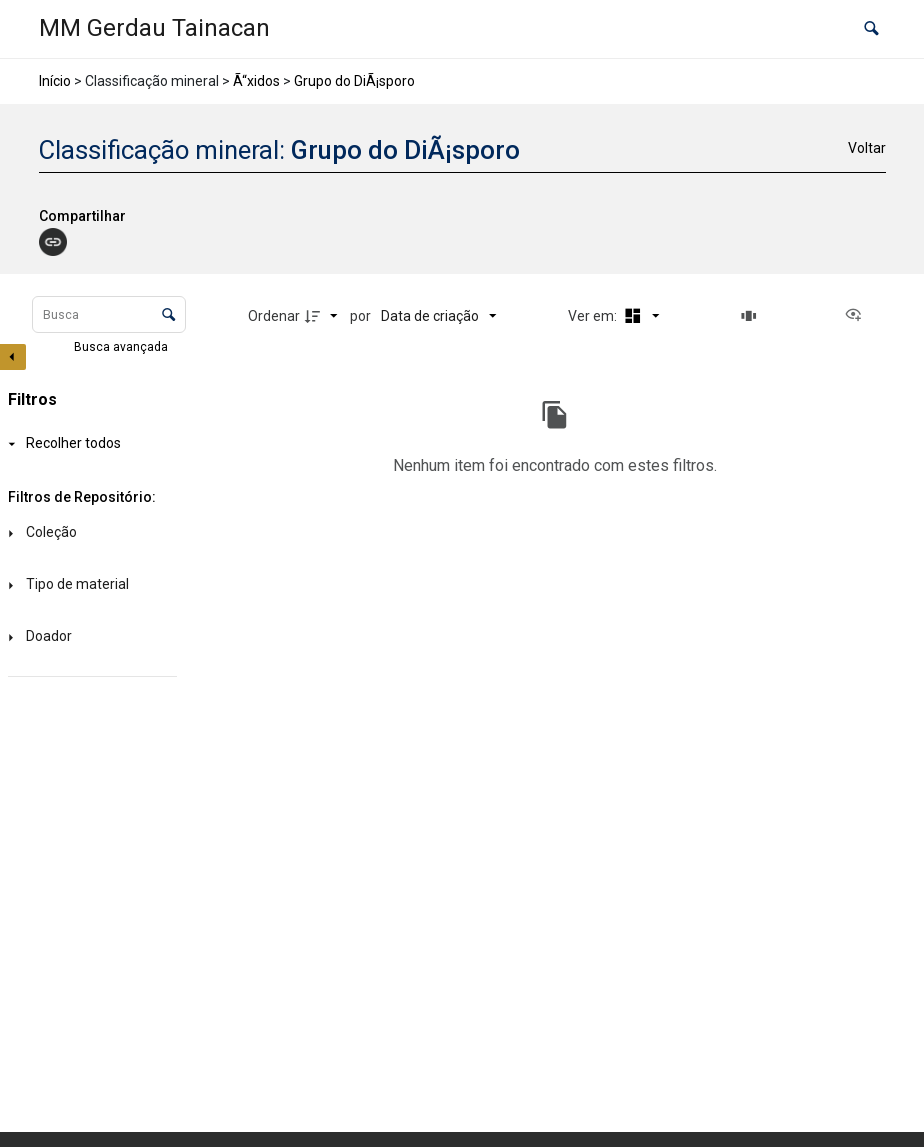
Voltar (867, 148)
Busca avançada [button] (122, 347)
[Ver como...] (858, 316)
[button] (871, 29)
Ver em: (594, 316)
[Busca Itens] (109, 314)
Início (55, 81)
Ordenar (274, 316)
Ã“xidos (256, 81)
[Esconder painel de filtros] (13, 357)
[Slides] (752, 316)
